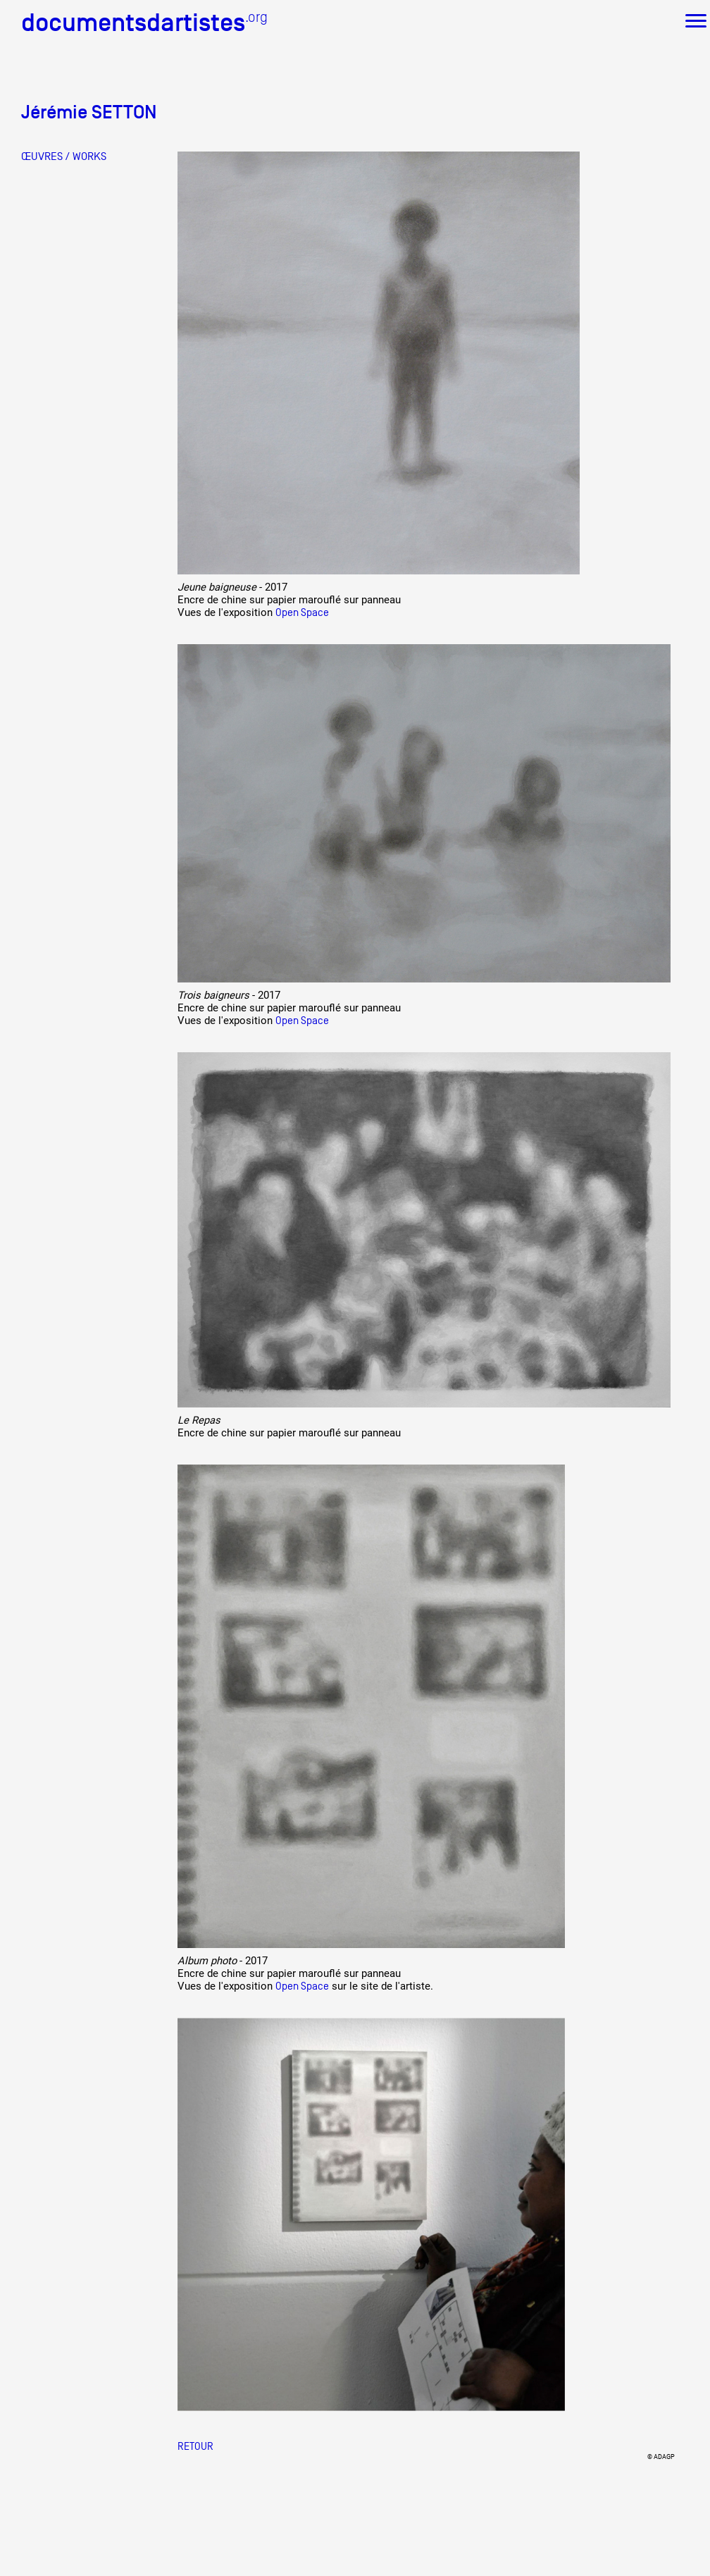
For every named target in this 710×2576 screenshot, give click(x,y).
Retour (195, 2446)
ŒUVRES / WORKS (63, 156)
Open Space (302, 612)
